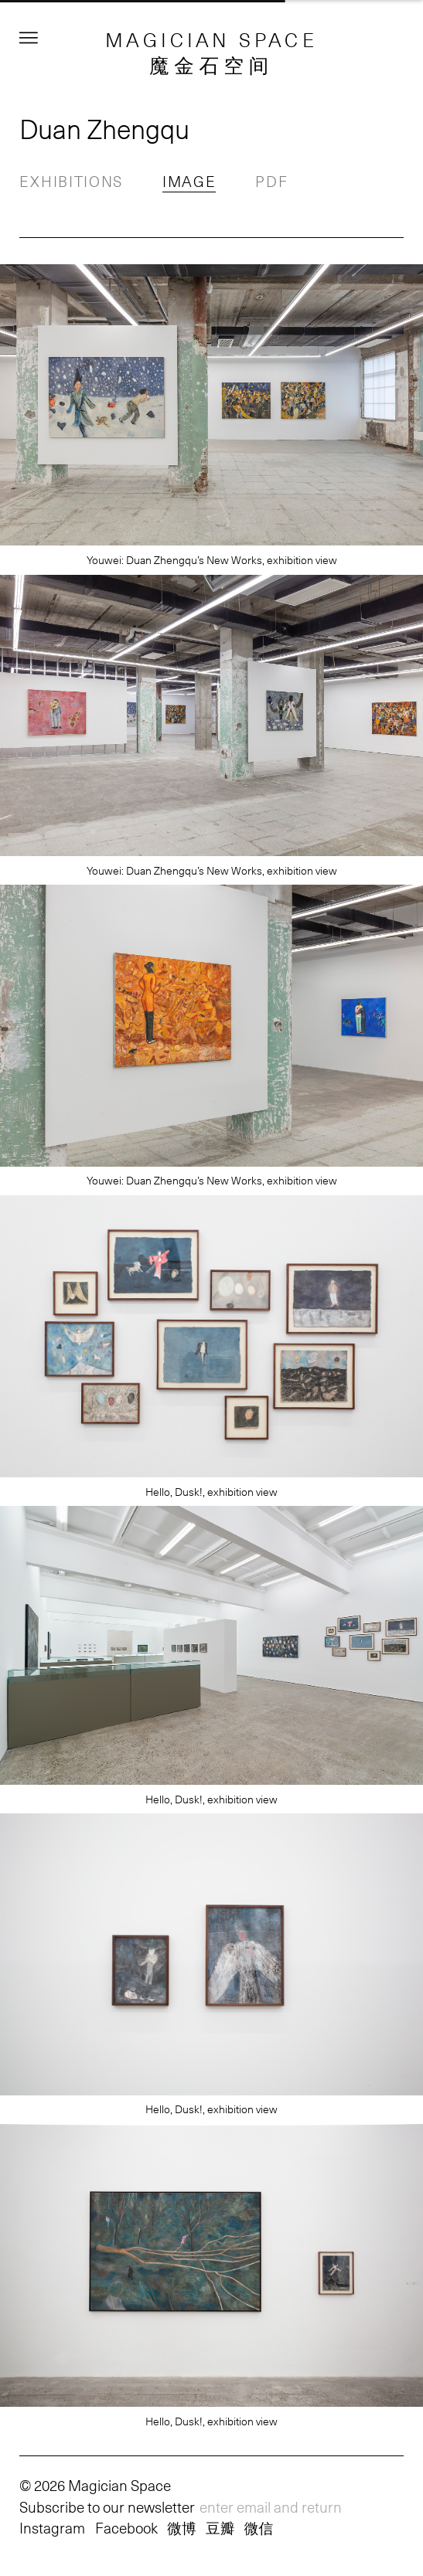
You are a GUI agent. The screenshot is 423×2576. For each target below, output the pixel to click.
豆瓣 (220, 2527)
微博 (181, 2527)
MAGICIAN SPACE (211, 39)
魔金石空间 (211, 64)
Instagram (52, 2527)
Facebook (126, 2527)
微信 (258, 2527)
